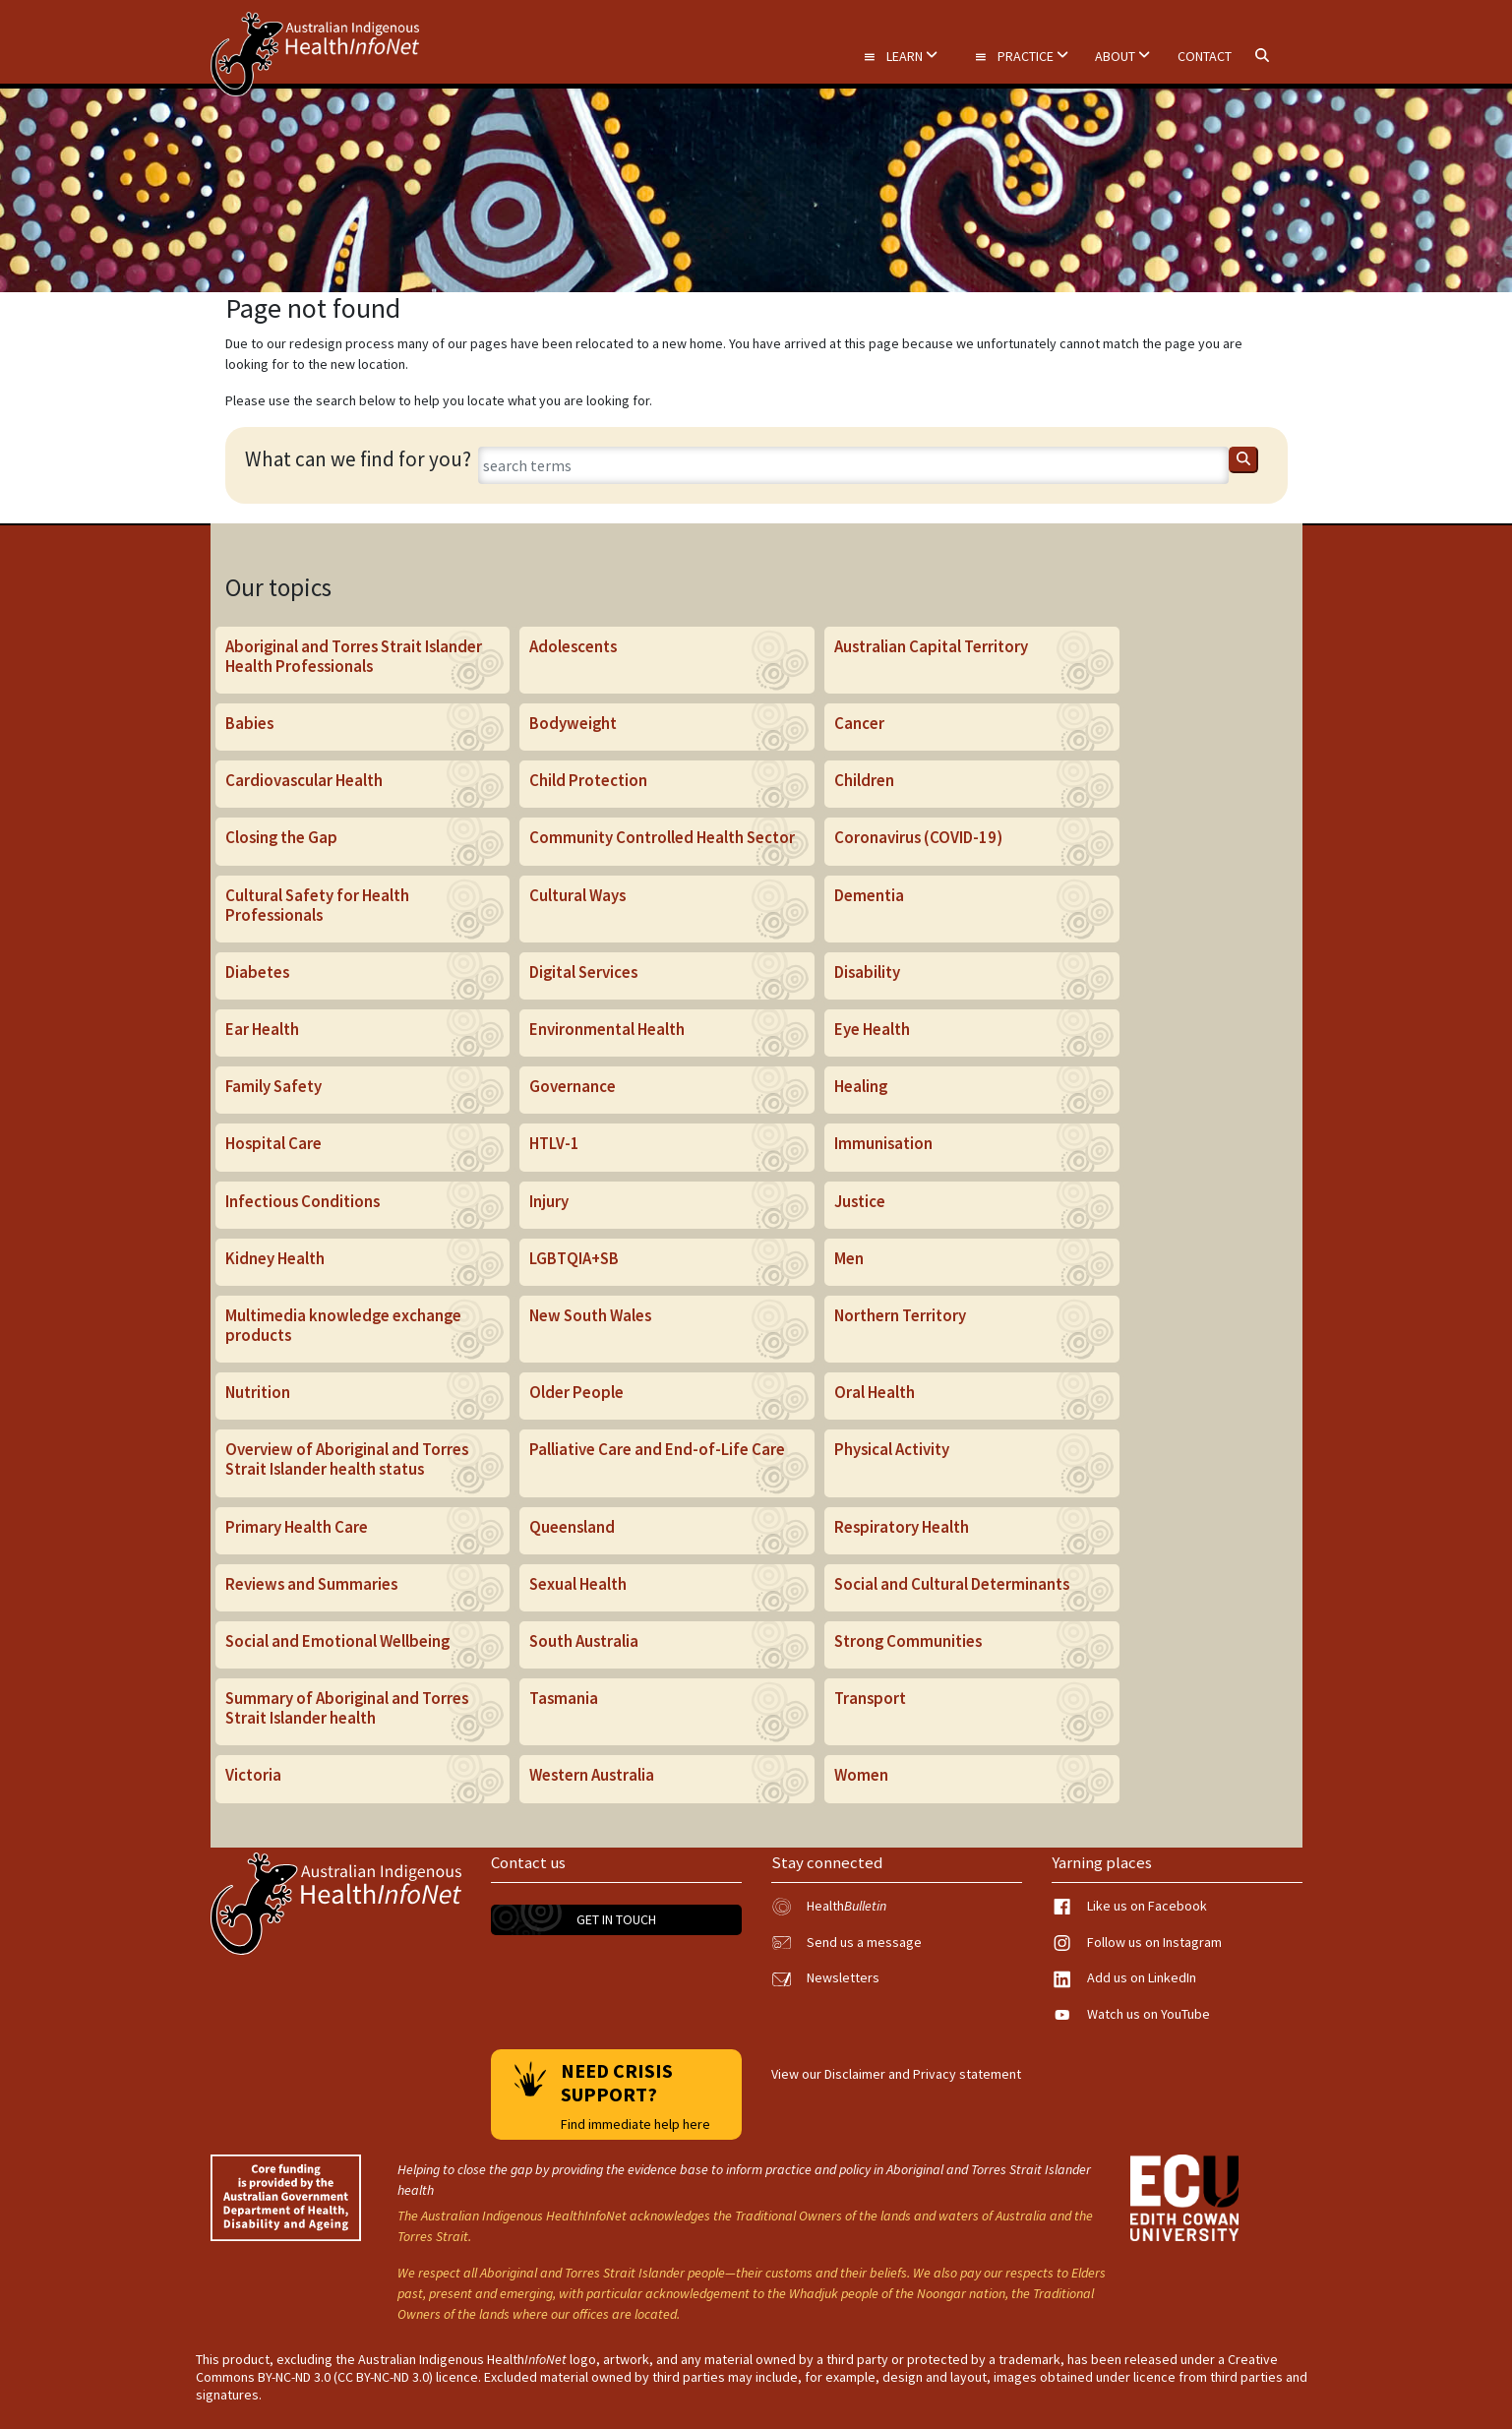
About (1122, 56)
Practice (1021, 56)
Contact (1205, 56)
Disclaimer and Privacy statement (922, 2074)
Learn (900, 56)
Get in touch (616, 1919)
